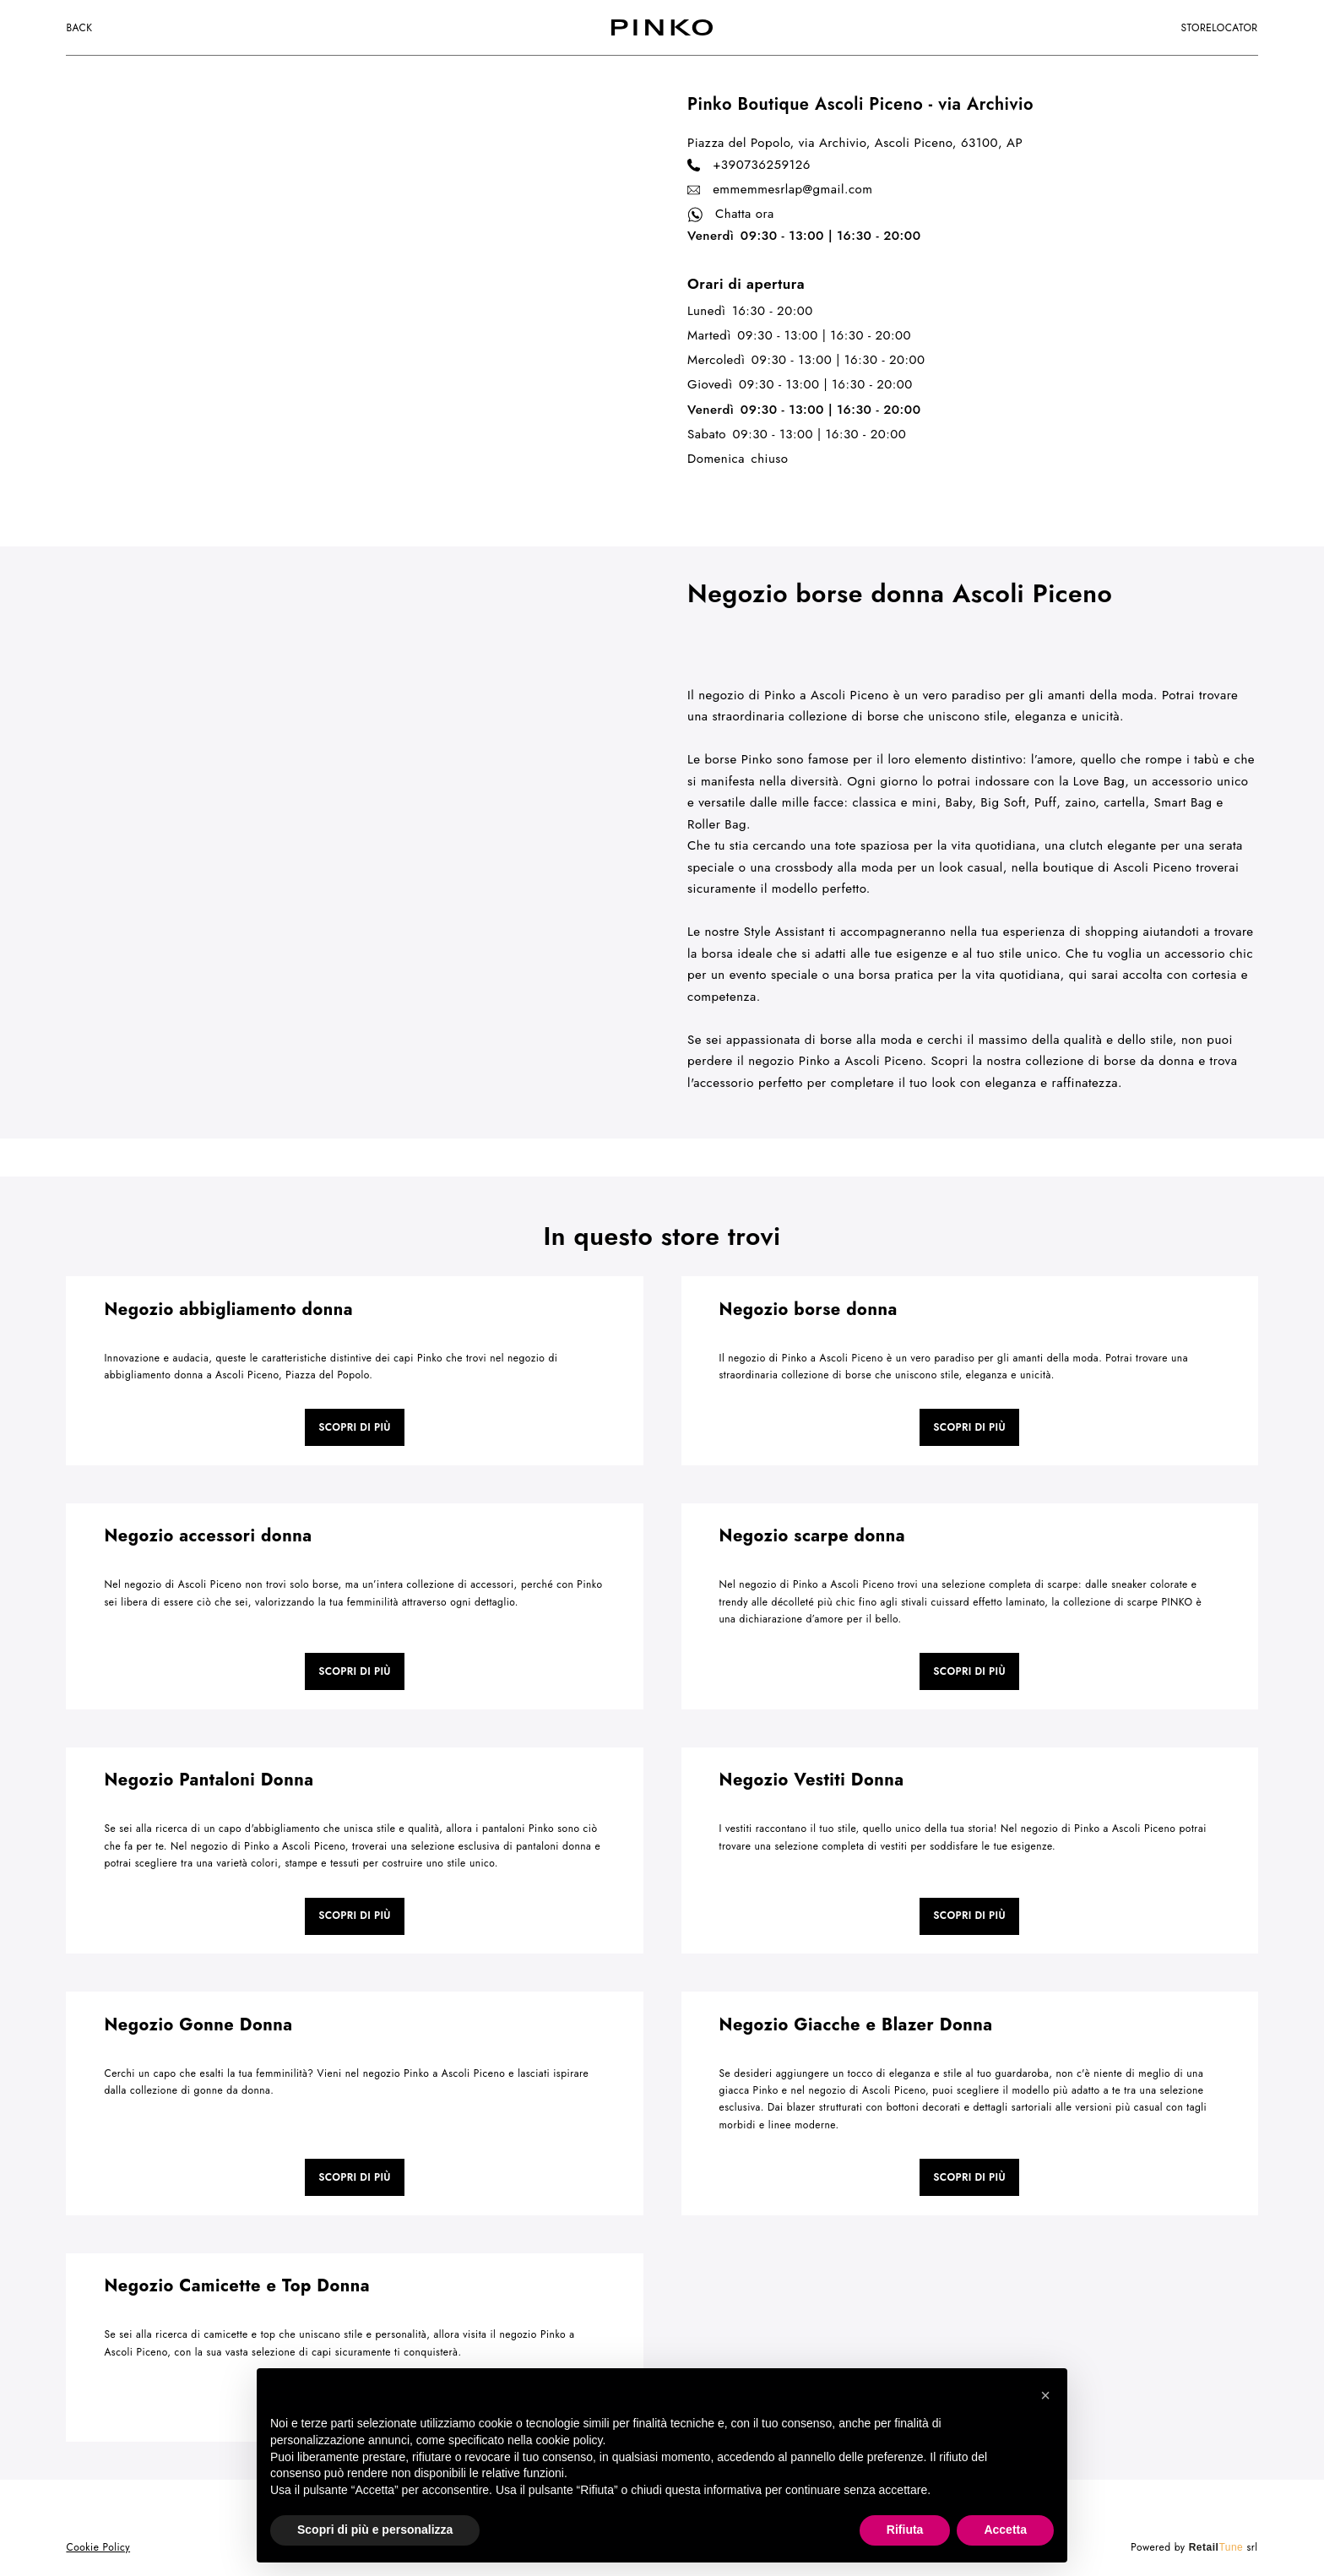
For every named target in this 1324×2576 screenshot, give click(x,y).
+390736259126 (749, 166)
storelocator (1218, 27)
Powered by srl (1194, 2547)
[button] (1045, 2395)
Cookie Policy (98, 2547)
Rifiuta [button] (905, 2529)
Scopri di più (354, 1427)
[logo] (662, 27)
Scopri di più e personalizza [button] (375, 2529)
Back (79, 27)
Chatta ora (730, 215)
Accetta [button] (1005, 2529)
